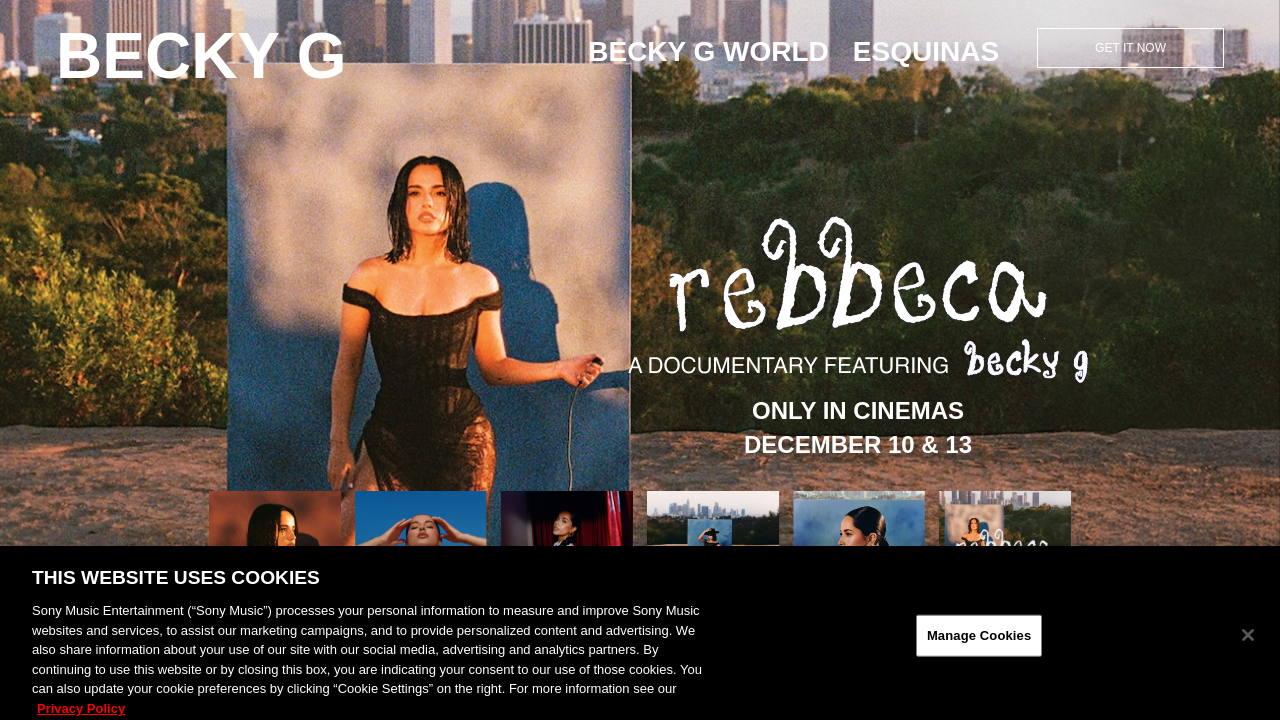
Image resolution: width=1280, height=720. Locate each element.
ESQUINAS (926, 51)
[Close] (1248, 644)
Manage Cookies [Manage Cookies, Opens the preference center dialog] (979, 644)
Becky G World (708, 51)
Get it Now (1130, 48)
